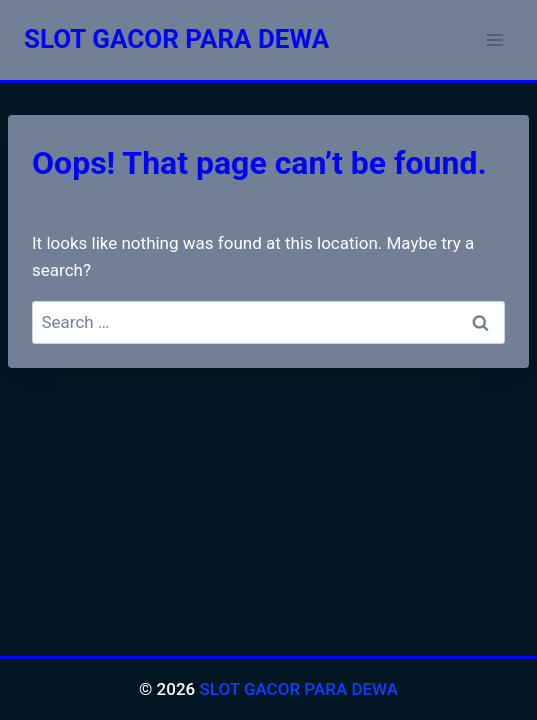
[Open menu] (494, 39)
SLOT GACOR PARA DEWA (298, 689)
